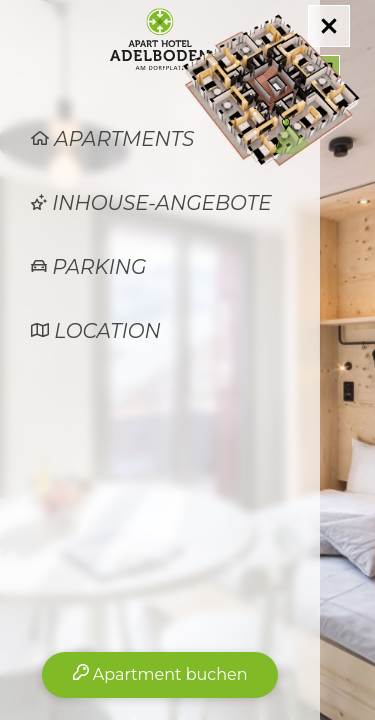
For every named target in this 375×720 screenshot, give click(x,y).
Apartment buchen (160, 674)
